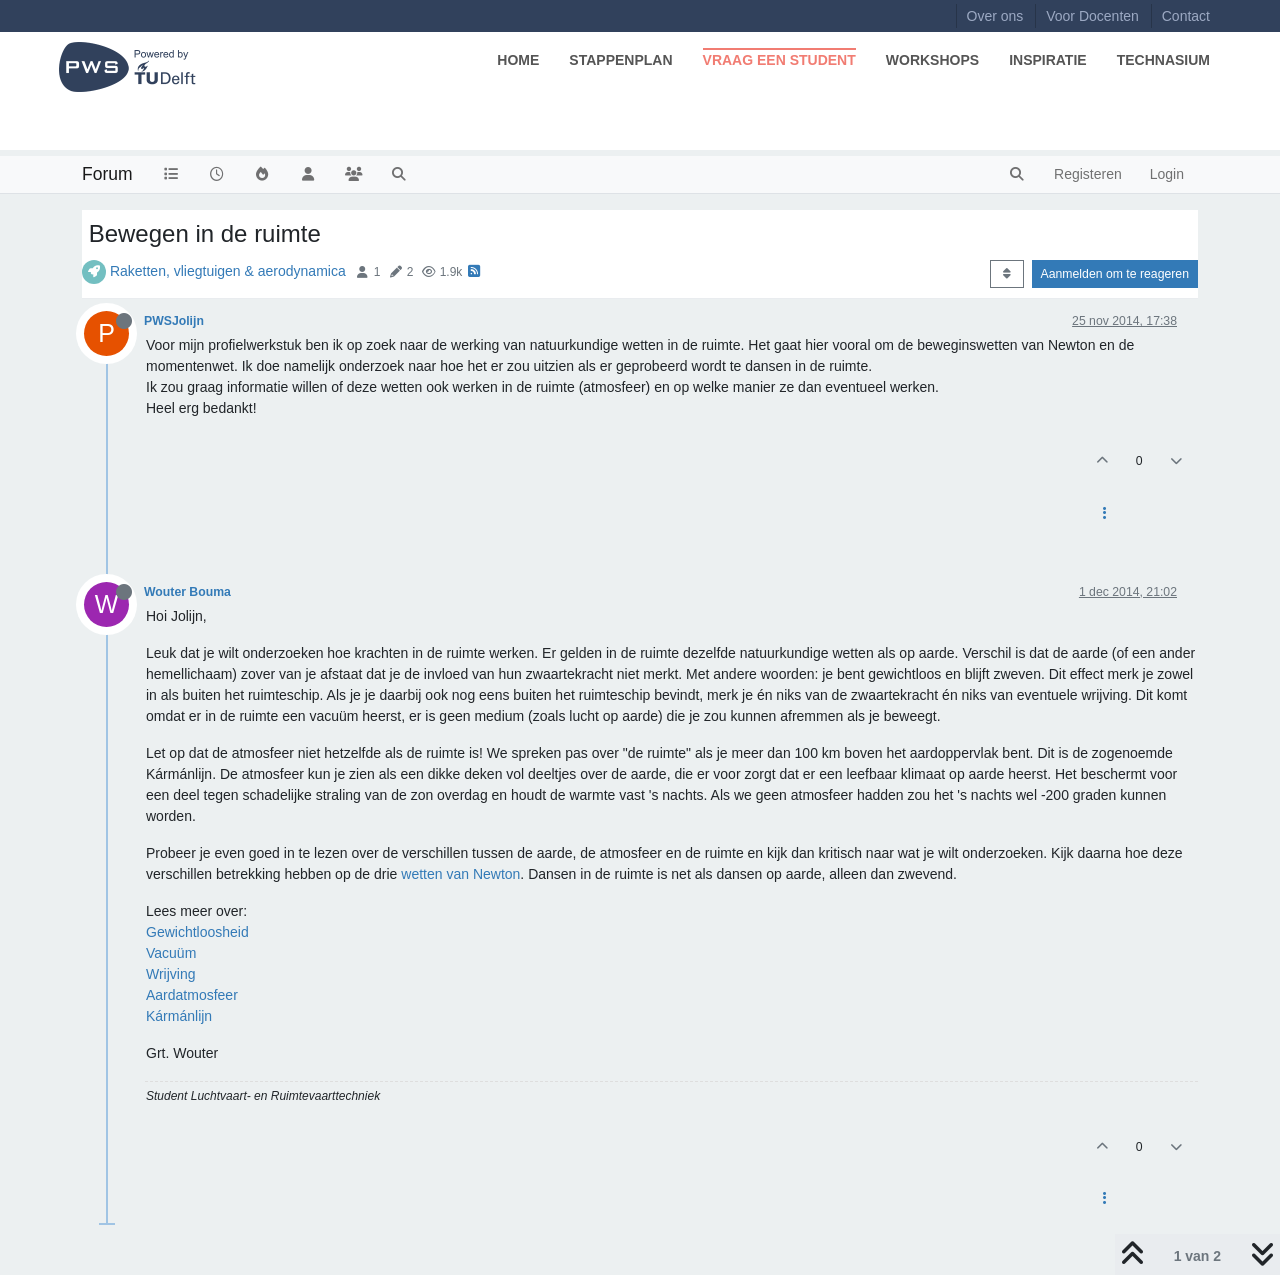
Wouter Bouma (187, 592)
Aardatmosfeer (192, 995)
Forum (107, 174)
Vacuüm (171, 953)
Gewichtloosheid (197, 932)
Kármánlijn (179, 1016)
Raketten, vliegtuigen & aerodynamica (228, 271)
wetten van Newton (460, 874)
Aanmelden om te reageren (1115, 274)
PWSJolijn (174, 321)
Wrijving (171, 974)
